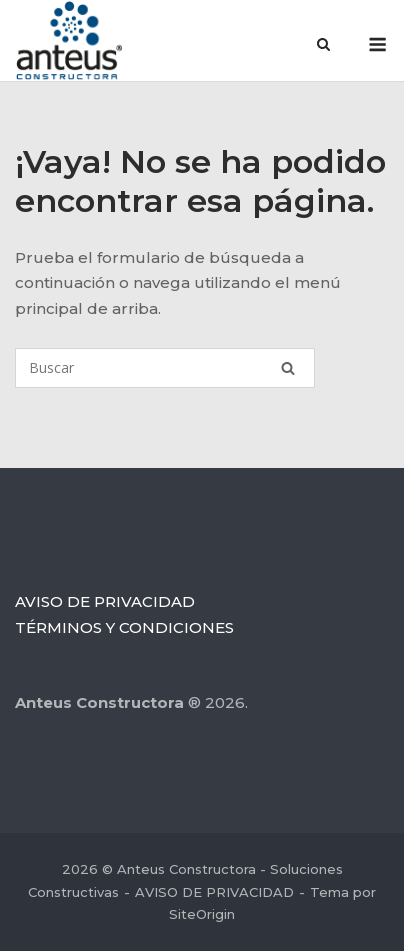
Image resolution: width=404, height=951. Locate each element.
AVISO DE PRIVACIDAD (105, 601)
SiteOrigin (202, 914)
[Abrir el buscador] (323, 46)
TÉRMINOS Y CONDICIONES (124, 627)
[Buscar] (165, 368)
